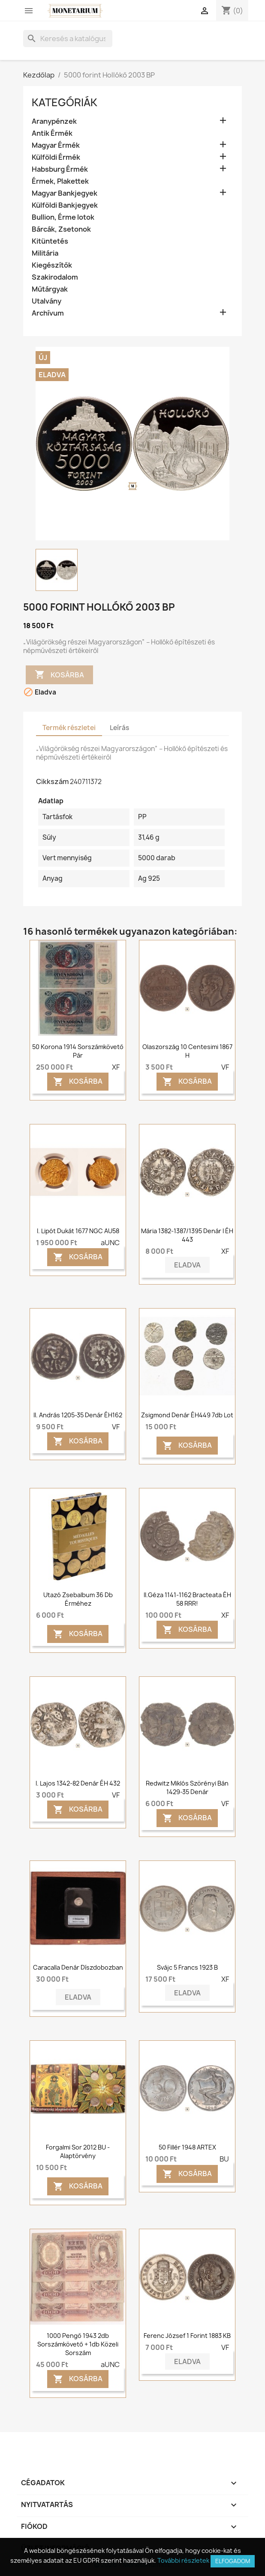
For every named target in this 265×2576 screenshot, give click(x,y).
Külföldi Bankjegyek (65, 205)
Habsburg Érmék (60, 169)
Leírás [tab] (119, 727)
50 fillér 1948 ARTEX (187, 2147)
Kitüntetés (50, 241)
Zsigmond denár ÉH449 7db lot (187, 1415)
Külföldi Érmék (56, 157)
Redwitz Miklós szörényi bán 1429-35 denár (187, 1787)
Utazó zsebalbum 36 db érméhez (78, 1599)
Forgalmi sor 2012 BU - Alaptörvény (78, 2151)
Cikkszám (52, 781)
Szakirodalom (55, 277)
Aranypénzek (54, 121)
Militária (45, 253)
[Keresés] (67, 38)
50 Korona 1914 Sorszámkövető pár (77, 1051)
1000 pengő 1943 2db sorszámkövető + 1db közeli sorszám (77, 2344)
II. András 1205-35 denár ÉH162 (77, 1415)
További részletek (183, 2560)
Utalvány (46, 301)
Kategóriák (64, 102)
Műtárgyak (50, 289)
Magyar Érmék (56, 145)
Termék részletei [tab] (69, 727)
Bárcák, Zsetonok (61, 229)
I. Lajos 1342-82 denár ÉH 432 (78, 1783)
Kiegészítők (52, 265)
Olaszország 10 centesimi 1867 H (187, 1051)
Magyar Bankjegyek (64, 193)
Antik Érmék (52, 133)
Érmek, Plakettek (60, 181)
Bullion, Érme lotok (63, 217)
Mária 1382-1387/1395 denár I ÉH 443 (187, 1235)
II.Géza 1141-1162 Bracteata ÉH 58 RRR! (187, 1599)
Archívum (48, 313)
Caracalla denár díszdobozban (78, 1967)
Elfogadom (232, 2561)
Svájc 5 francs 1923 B (187, 1967)
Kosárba (59, 674)
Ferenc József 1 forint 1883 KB (187, 2336)
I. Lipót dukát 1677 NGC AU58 (78, 1231)
